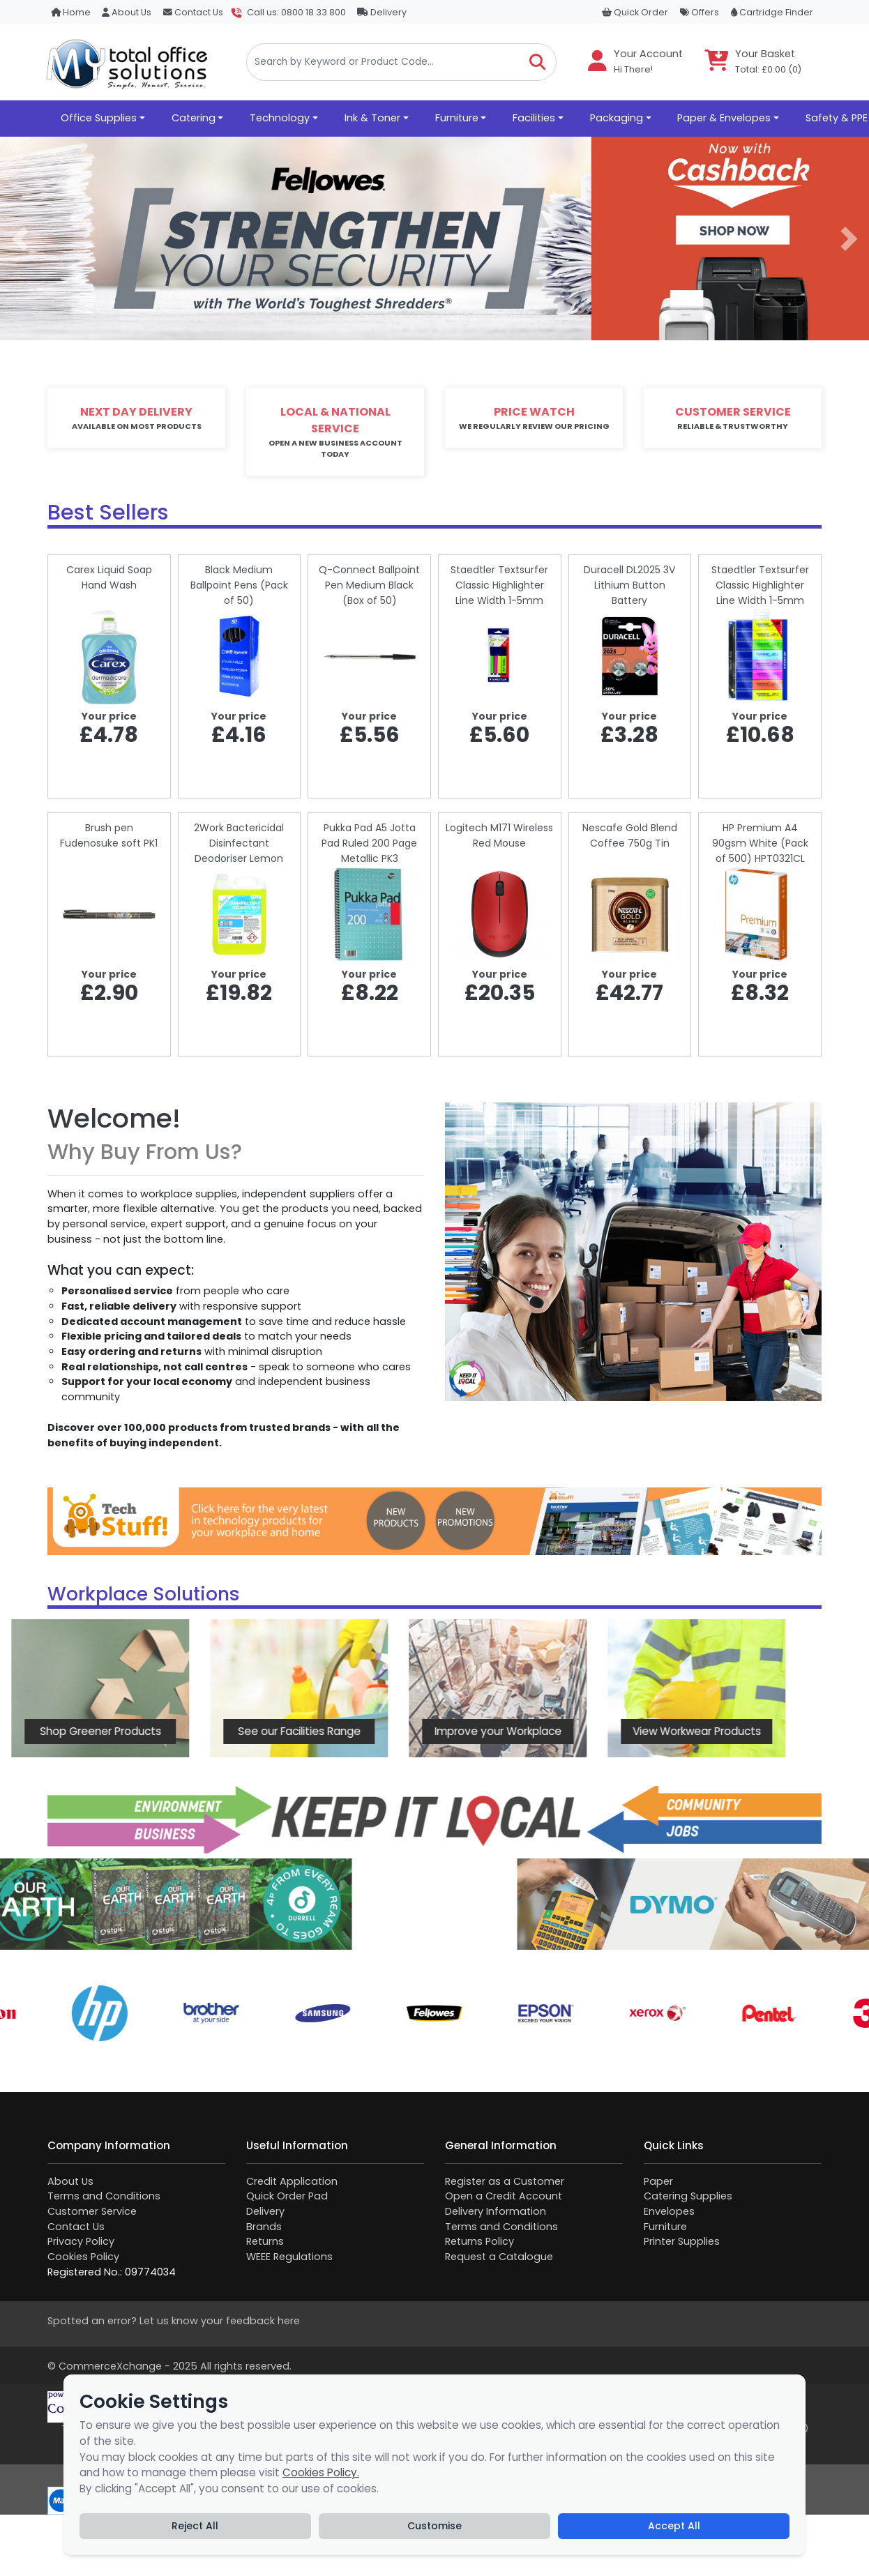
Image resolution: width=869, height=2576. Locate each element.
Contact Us (193, 12)
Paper (658, 2181)
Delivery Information (495, 2211)
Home (71, 12)
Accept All (674, 2526)
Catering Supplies (688, 2196)
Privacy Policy (80, 2241)
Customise (434, 2526)
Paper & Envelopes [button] (724, 118)
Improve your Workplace (394, 1731)
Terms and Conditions (103, 2196)
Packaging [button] (616, 118)
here (289, 2321)
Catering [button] (194, 118)
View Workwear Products (593, 1731)
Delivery (382, 12)
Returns (265, 2241)
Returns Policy (479, 2241)
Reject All (195, 2526)
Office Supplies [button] (99, 118)
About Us (126, 12)
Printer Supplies (682, 2241)
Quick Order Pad (287, 2196)
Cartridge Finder (772, 12)
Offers (699, 12)
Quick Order (635, 12)
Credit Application (292, 2181)
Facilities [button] (534, 118)
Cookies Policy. (320, 2472)
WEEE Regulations (289, 2257)
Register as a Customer (504, 2181)
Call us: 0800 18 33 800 (296, 12)
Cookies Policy (83, 2257)
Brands (264, 2227)
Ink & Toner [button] (372, 118)
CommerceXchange (110, 2366)
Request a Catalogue (499, 2257)
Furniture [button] (456, 118)
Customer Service (92, 2211)
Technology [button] (280, 118)
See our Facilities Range (195, 1731)
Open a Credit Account (503, 2196)
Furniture (665, 2227)
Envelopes (669, 2211)
